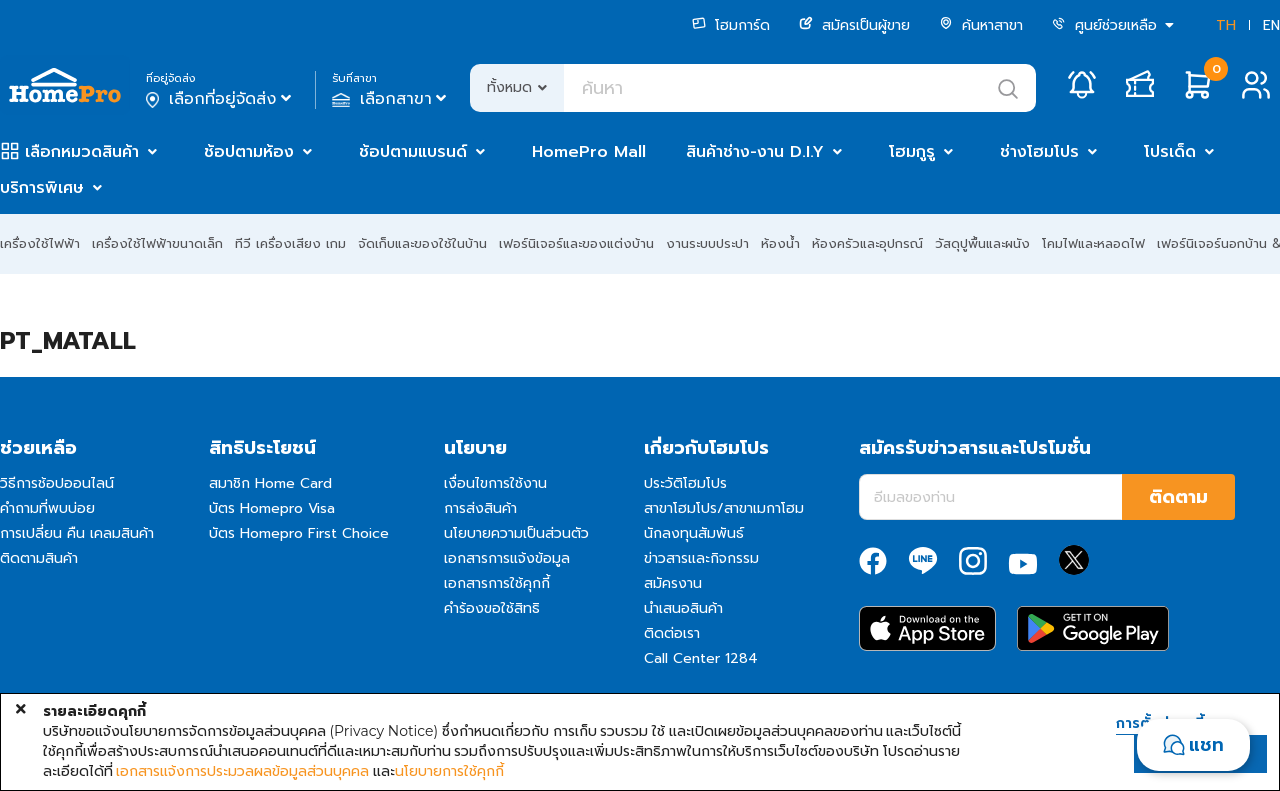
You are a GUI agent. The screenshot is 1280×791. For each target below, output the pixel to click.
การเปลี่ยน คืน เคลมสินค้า (77, 533)
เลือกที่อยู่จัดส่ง (220, 99)
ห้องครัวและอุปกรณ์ (867, 243)
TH (1226, 25)
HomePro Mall (589, 152)
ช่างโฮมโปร (1039, 152)
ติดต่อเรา (672, 633)
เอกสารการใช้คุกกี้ (497, 583)
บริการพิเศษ (42, 188)
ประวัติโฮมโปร (685, 483)
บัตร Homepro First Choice (299, 533)
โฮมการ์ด (731, 25)
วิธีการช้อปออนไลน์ (57, 483)
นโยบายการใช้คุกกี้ (449, 771)
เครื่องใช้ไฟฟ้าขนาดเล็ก (157, 243)
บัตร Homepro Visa (272, 508)
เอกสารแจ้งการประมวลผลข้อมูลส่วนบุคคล (242, 771)
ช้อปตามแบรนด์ (413, 152)
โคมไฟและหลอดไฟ (1093, 243)
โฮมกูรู (912, 152)
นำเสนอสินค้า (683, 608)
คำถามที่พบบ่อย (47, 508)
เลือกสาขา (391, 99)
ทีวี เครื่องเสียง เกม (290, 243)
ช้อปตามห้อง (249, 152)
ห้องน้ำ (780, 243)
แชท (1206, 745)
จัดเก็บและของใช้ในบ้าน (422, 243)
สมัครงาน (673, 583)
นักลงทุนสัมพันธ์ (694, 533)
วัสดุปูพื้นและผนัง (982, 243)
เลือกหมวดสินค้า (82, 152)
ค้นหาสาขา (981, 25)
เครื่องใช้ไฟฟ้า (40, 243)
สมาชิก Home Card (270, 483)
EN (1271, 25)
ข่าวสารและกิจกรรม (701, 558)
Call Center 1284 (701, 658)
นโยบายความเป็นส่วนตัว (516, 533)
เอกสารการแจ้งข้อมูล (507, 558)
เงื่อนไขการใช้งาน (495, 483)
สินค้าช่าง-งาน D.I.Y (755, 152)
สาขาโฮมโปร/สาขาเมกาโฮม (724, 508)
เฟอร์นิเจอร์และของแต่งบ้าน (576, 243)
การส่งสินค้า (480, 508)
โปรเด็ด (1170, 152)
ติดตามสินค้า (39, 558)
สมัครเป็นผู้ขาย (854, 25)
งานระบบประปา (707, 243)
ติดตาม (1178, 497)
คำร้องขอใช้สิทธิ (492, 608)
